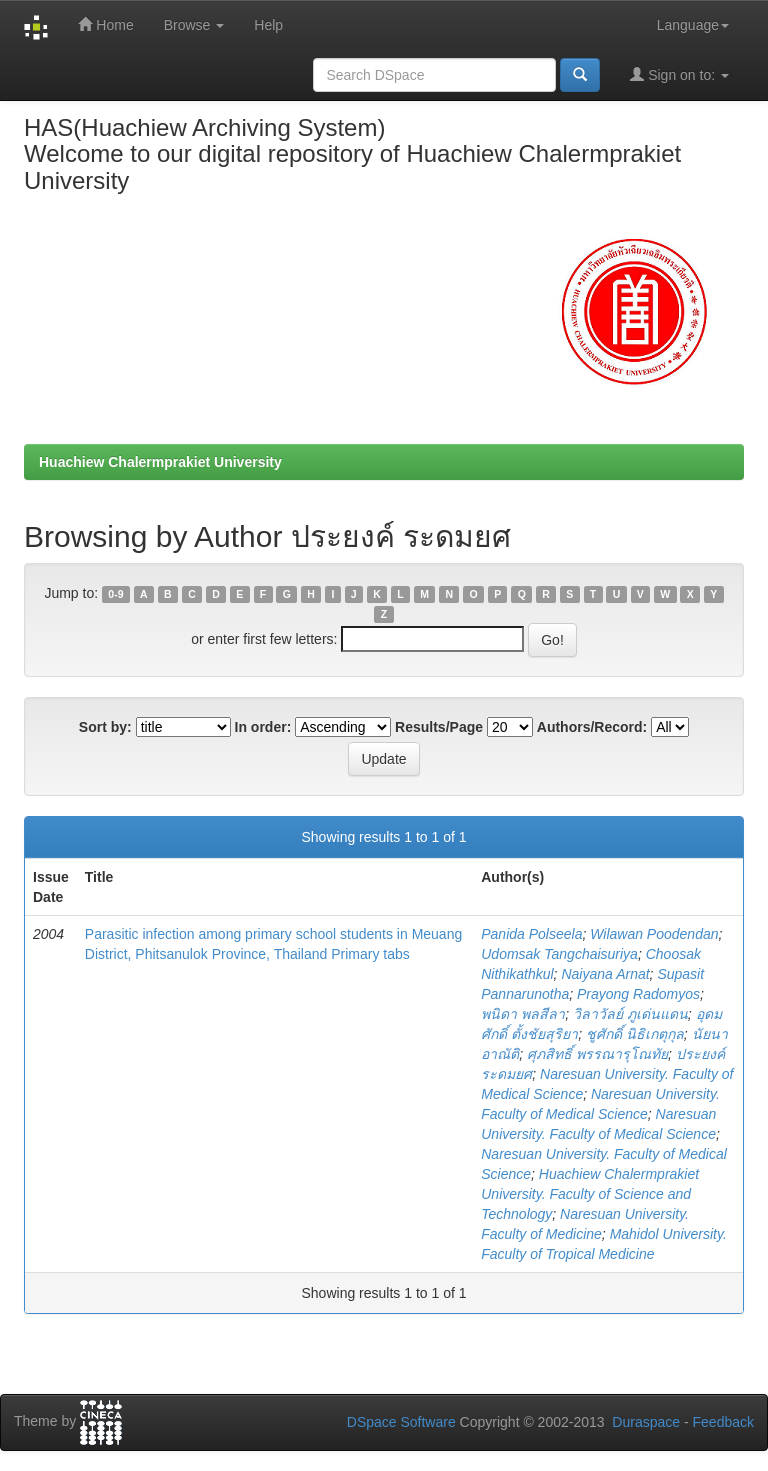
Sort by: (105, 727)
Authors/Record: (592, 727)
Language (693, 25)
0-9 (115, 594)
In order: (263, 727)
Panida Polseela (531, 934)
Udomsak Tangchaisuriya (559, 954)
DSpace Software (401, 1422)
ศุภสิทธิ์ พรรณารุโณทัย (597, 1054)
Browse (194, 25)
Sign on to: (679, 74)
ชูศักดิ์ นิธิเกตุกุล (635, 1034)
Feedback (723, 1422)
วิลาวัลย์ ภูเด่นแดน (630, 1014)
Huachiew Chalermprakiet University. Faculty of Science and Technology (590, 1194)
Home (105, 24)
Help (268, 25)
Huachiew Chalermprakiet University (160, 462)
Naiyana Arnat (605, 974)
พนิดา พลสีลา (523, 1014)
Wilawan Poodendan (654, 934)
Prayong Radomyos (638, 994)
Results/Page (439, 727)
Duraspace (646, 1422)
